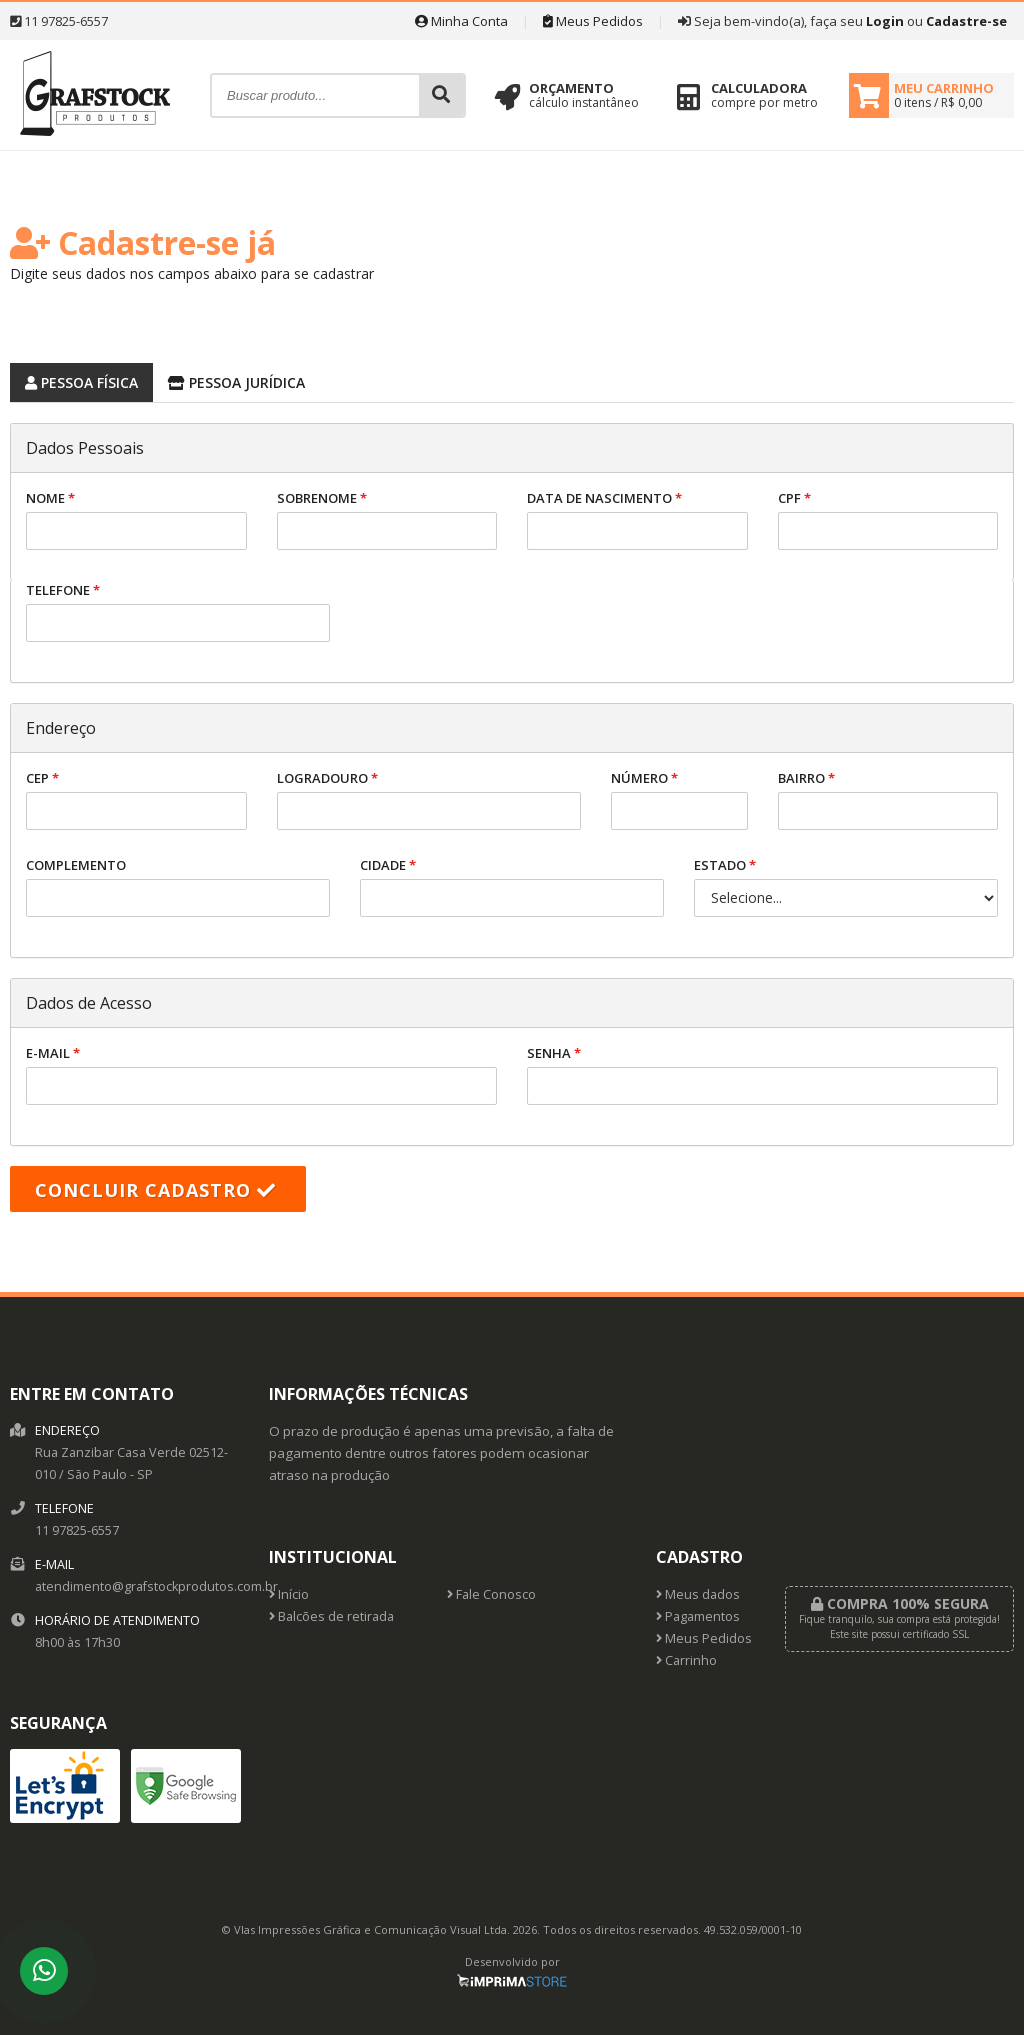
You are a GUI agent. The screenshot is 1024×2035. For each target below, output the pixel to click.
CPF (888, 519)
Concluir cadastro (155, 1190)
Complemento (178, 886)
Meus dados (698, 1594)
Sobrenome (387, 519)
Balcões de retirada (331, 1616)
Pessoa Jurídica (229, 380)
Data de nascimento (637, 519)
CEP (136, 799)
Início (289, 1594)
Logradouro (429, 799)
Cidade (512, 886)
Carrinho (686, 1660)
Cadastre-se (966, 21)
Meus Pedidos (593, 21)
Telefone (178, 611)
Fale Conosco (491, 1594)
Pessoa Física (74, 380)
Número (679, 799)
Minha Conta (461, 21)
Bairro (888, 799)
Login (885, 21)
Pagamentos (698, 1616)
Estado (846, 886)
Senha (762, 1074)
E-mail (261, 1074)
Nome (136, 519)
